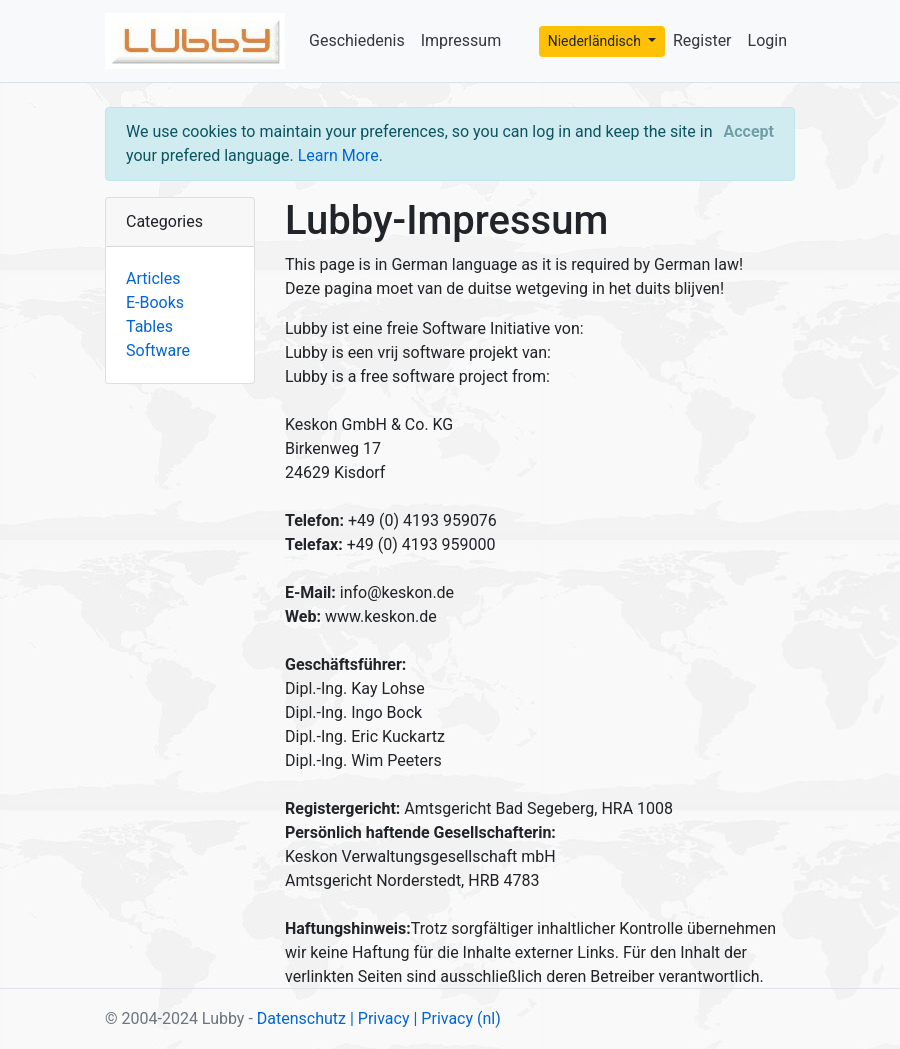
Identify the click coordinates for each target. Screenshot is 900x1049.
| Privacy (380, 1018)
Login (767, 40)
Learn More (338, 155)
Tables (149, 326)
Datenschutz (301, 1018)
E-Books (155, 302)
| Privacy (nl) (456, 1018)
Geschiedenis (357, 40)
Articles (153, 278)
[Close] (749, 132)
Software (158, 350)
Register (702, 40)
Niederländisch (596, 41)
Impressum (461, 40)
